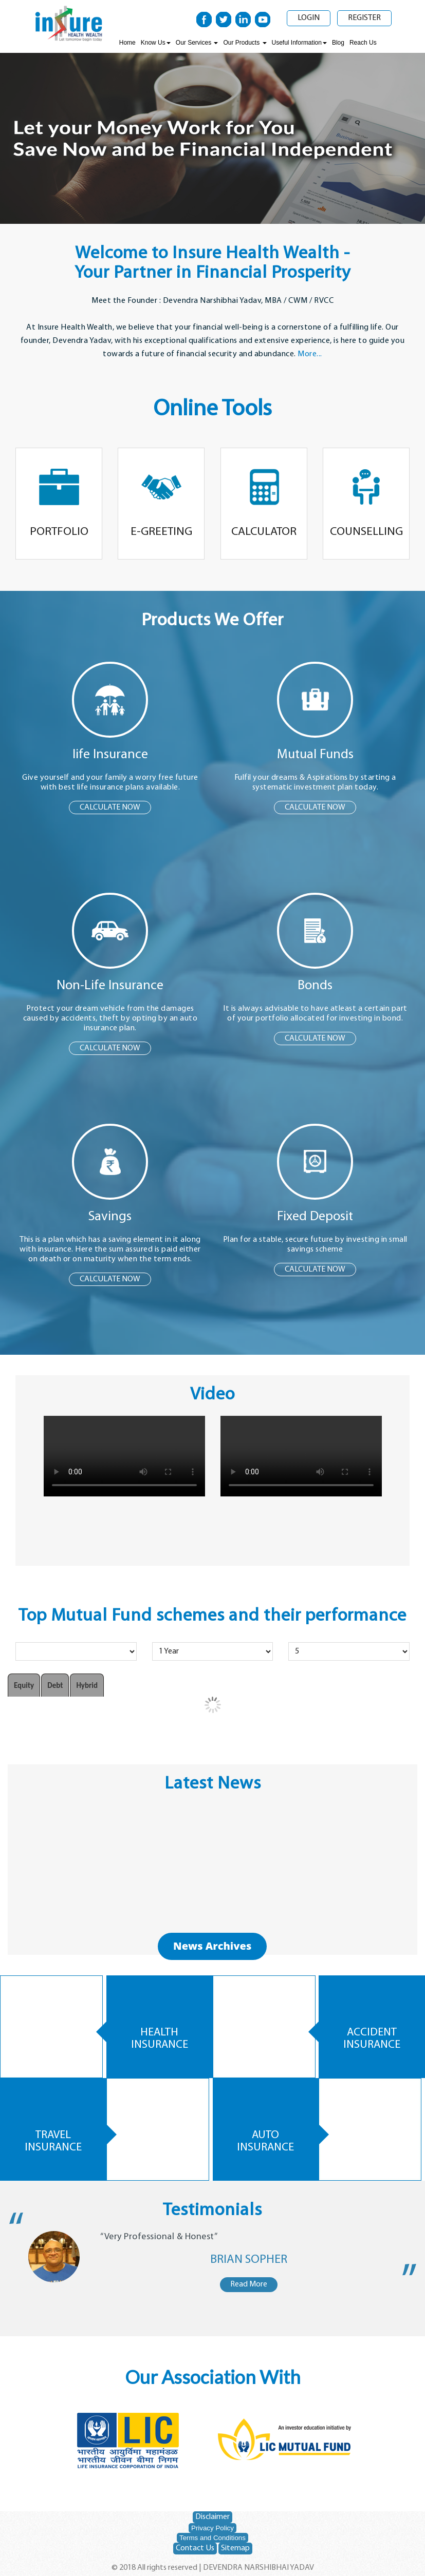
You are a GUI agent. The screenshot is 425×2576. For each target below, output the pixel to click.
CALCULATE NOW (110, 807)
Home (127, 42)
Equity (24, 1685)
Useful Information (299, 42)
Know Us (156, 42)
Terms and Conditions (212, 2538)
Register (364, 18)
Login (309, 18)
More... (310, 354)
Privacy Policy (212, 2528)
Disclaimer (212, 2517)
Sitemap (235, 2548)
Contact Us (195, 2548)
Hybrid (87, 1685)
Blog (338, 42)
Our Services (197, 42)
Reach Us (363, 42)
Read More (248, 2284)
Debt (55, 1685)
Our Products (244, 42)
